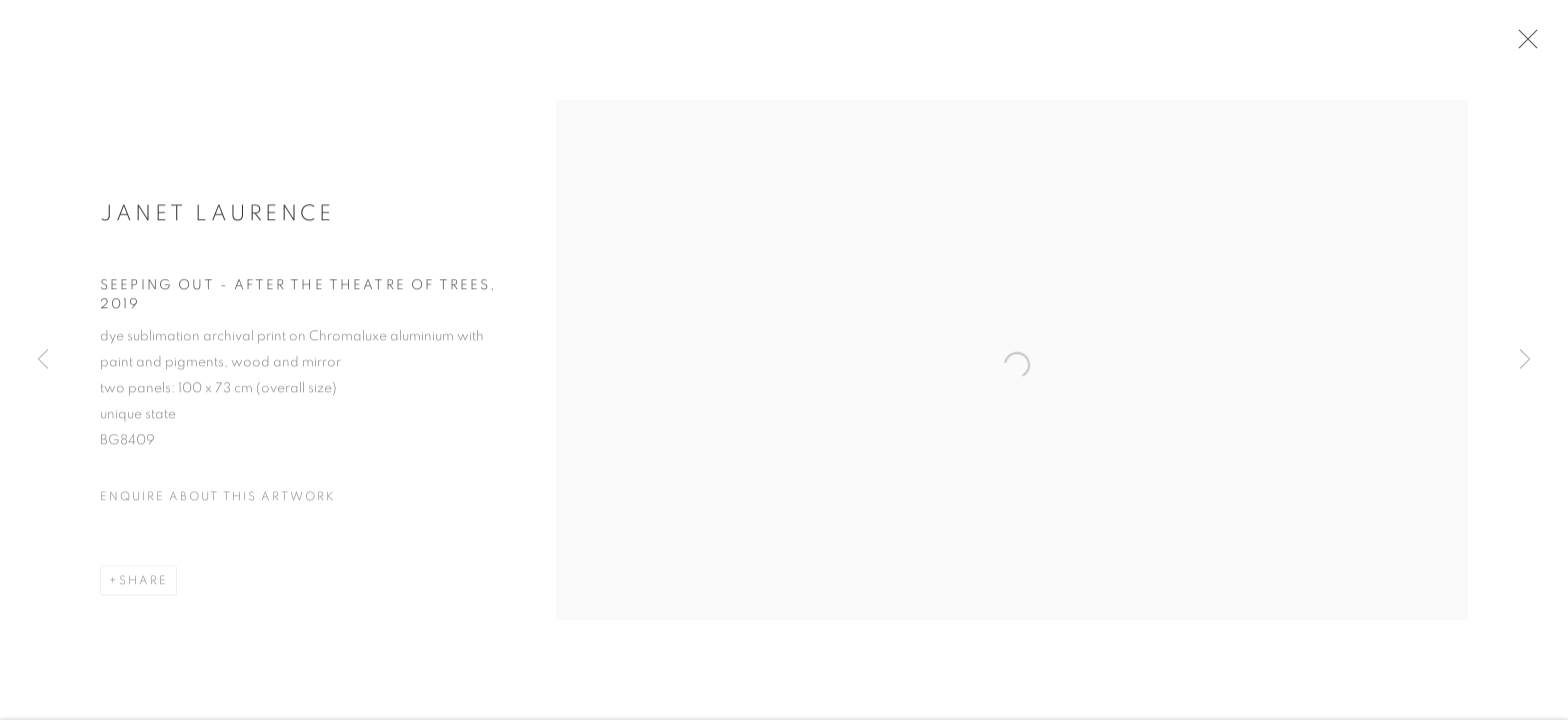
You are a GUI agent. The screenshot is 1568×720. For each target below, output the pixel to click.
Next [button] (1525, 360)
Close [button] (1534, 45)
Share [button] (143, 589)
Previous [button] (43, 360)
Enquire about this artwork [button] (218, 505)
